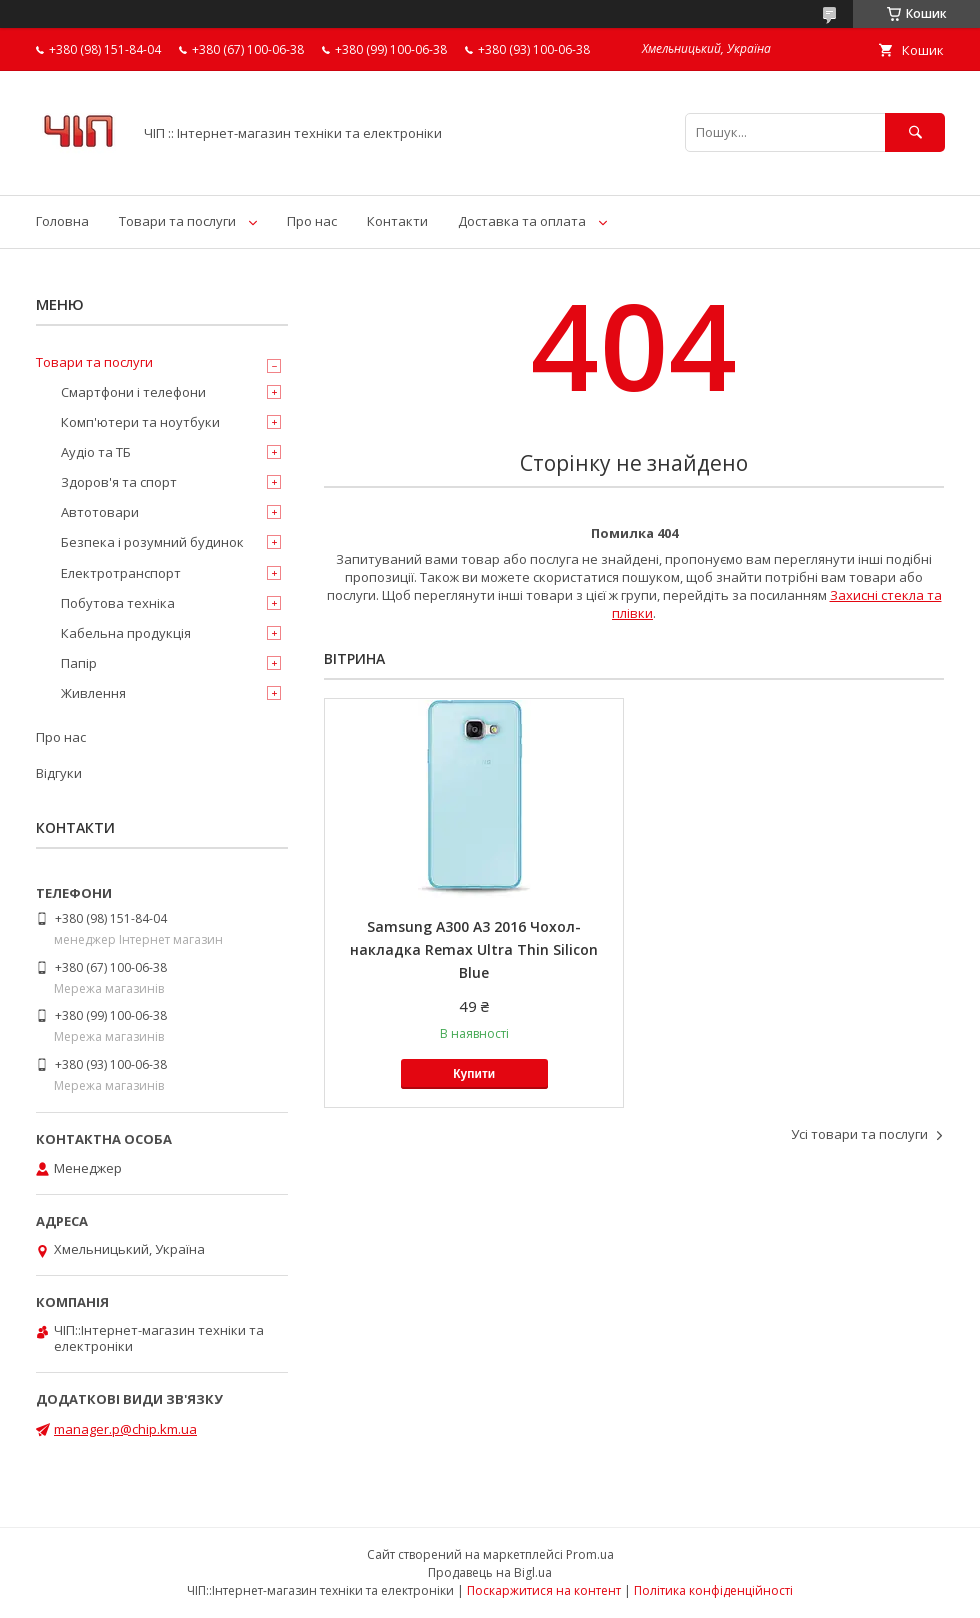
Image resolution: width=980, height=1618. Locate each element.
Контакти (397, 221)
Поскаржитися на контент (544, 1590)
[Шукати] (915, 132)
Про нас (312, 221)
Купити (474, 1074)
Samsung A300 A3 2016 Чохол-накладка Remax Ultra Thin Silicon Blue (474, 949)
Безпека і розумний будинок (152, 542)
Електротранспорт (121, 573)
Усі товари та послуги (859, 1134)
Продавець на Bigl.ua (490, 1572)
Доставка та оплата (522, 221)
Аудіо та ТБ (96, 452)
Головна (62, 221)
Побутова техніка (118, 603)
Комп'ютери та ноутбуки (140, 422)
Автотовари (100, 512)
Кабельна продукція (126, 633)
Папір (79, 663)
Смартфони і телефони (133, 392)
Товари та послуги (177, 221)
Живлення (93, 693)
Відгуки (59, 773)
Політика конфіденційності (713, 1590)
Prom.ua (590, 1554)
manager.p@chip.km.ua (125, 1429)
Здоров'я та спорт (119, 482)
